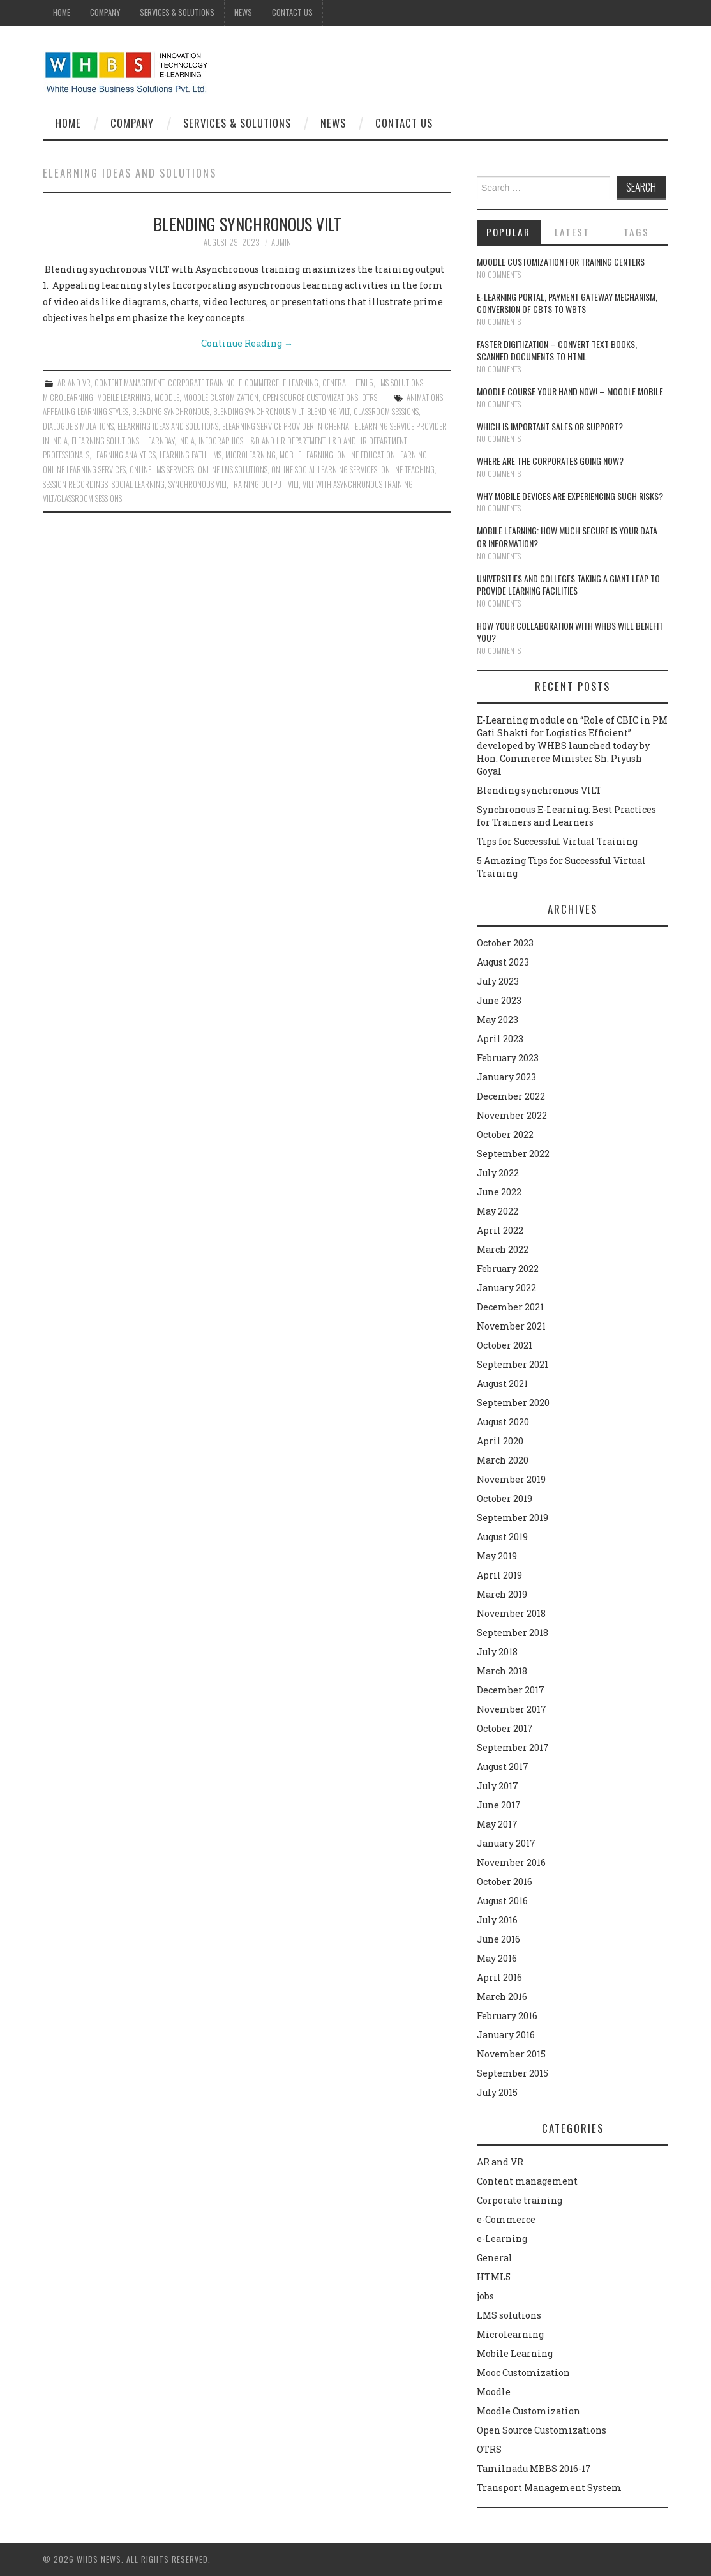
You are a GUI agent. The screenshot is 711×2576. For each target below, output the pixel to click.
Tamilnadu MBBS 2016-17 (534, 2468)
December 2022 (511, 1096)
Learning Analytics (124, 455)
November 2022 (512, 1115)
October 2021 (504, 1345)
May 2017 (497, 1824)
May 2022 (497, 1211)
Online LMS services (162, 470)
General (335, 383)
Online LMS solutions (232, 470)
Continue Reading (247, 343)
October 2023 (505, 943)
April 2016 (499, 1977)
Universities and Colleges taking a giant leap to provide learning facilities (568, 585)
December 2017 (510, 1690)
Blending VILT (328, 411)
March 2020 (502, 1460)
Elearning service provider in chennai (286, 426)
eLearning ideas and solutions (167, 426)
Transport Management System (549, 2487)
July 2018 (497, 1652)
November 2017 (511, 1709)
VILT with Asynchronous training (358, 484)
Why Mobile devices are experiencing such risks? (570, 496)
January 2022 (506, 1288)
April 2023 (500, 1039)
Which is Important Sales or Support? (550, 426)
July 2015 (497, 2092)
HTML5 (363, 383)
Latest (572, 232)
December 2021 (510, 1307)
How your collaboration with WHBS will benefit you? (570, 632)
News (243, 12)
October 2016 (504, 1881)
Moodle (166, 397)
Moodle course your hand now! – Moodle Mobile (570, 391)
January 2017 (506, 1843)
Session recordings (75, 484)
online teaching (408, 470)
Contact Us (292, 12)
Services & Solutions (177, 12)
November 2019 (511, 1479)
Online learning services (84, 470)
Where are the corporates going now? (550, 460)
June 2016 (498, 1939)
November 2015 (511, 2054)
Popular (508, 232)
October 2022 (505, 1134)
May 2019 (497, 1556)
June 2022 (499, 1192)
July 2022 (498, 1173)
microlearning (250, 455)
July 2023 (498, 981)
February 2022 (508, 1268)
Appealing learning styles (85, 411)
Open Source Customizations (310, 397)
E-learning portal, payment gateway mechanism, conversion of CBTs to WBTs (567, 303)
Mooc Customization (523, 2373)
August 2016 (502, 1901)
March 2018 (502, 1671)
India (186, 441)
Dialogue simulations (78, 426)
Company (105, 12)
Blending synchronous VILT (247, 223)
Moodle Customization (220, 397)
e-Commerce (259, 383)
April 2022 (500, 1230)
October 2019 (504, 1498)
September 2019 (512, 1518)
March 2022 (502, 1249)
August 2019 (502, 1537)
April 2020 (500, 1441)
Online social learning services (324, 470)
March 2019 (502, 1594)
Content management (129, 383)
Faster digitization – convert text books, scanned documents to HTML (557, 350)
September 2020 (513, 1403)
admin (281, 242)
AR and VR (74, 383)
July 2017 (497, 1786)
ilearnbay (158, 441)
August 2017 (502, 1767)
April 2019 (499, 1575)
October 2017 (505, 1728)
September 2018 (512, 1632)
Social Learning (138, 484)
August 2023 (503, 962)
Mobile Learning (124, 397)
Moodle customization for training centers (561, 261)
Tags (636, 232)
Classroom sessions (386, 411)
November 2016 (511, 1862)
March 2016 (502, 1996)
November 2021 (511, 1326)
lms (215, 455)
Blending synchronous (170, 411)
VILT (293, 484)
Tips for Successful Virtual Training (557, 841)
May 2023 (497, 1019)
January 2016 (506, 2035)
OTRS (369, 397)
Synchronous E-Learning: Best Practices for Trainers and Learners (566, 815)
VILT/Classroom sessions (82, 498)
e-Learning (300, 383)
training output (257, 484)
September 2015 (512, 2073)
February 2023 (508, 1058)
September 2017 (513, 1747)
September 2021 (512, 1364)
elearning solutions (105, 441)
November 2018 (511, 1613)
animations (425, 397)
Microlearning (68, 397)
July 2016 (497, 1920)
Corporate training (201, 383)
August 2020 (503, 1422)
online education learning (382, 455)
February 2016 (507, 2016)
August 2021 (502, 1383)
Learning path (183, 455)
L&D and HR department (286, 441)
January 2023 (506, 1077)
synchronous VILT (197, 484)
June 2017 (499, 1805)
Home (61, 12)
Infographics (220, 441)
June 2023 (499, 1000)
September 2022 (513, 1154)
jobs (485, 2296)
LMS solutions (400, 383)
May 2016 (497, 1958)
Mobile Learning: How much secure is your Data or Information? (567, 537)
